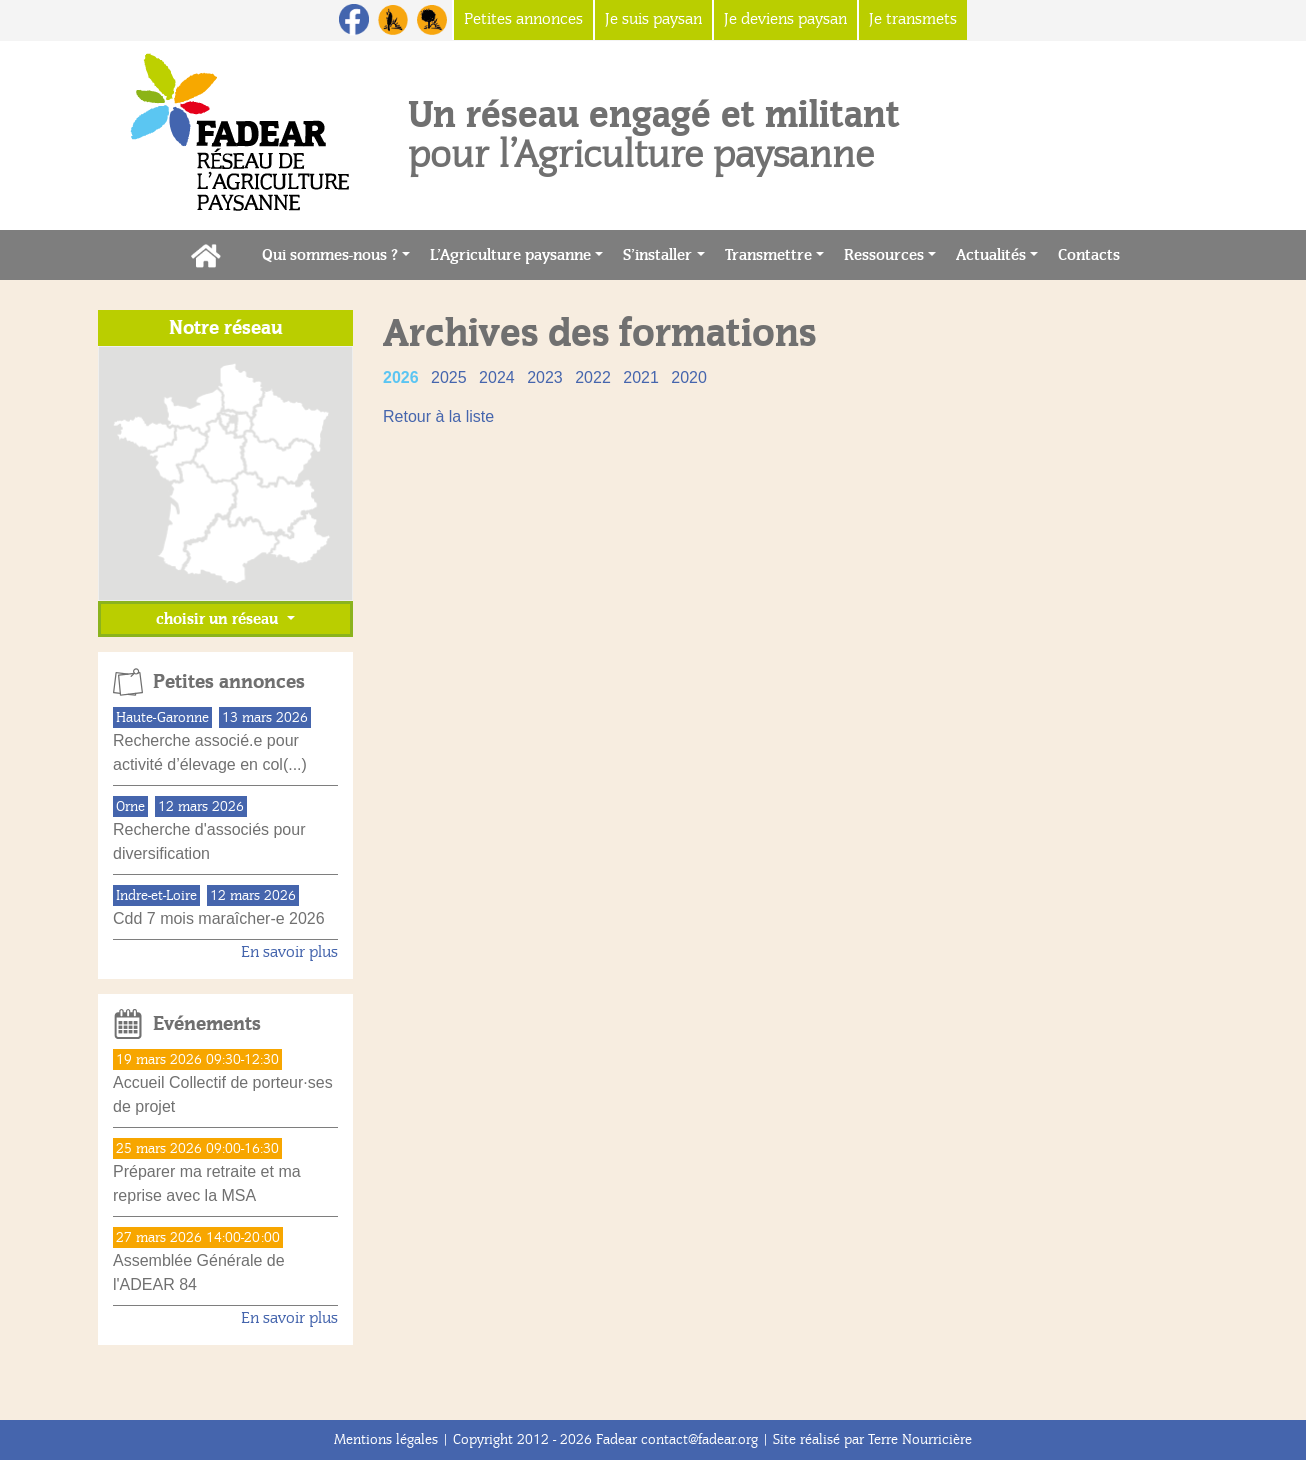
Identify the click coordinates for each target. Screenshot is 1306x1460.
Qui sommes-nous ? (330, 255)
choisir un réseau (219, 619)
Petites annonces (229, 682)
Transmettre (768, 255)
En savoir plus (289, 952)
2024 (499, 377)
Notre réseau (226, 328)
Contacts (1094, 253)
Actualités (991, 255)
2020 (689, 377)
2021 (643, 377)
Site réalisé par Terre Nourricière (872, 1439)
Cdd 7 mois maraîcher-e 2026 (219, 918)
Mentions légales (386, 1439)
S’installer (657, 255)
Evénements (207, 1024)
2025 (451, 377)
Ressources (884, 255)
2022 (595, 377)
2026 (403, 377)
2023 (547, 377)
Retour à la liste (438, 416)
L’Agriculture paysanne (510, 255)
